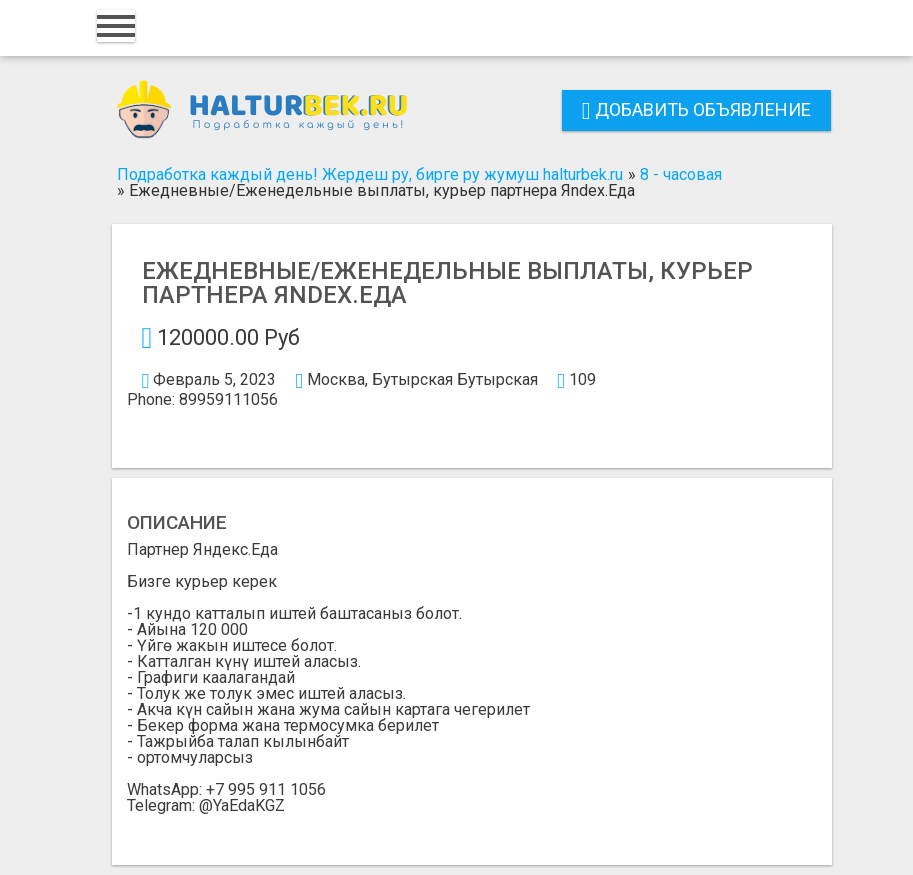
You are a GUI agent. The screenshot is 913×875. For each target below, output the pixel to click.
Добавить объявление (696, 109)
